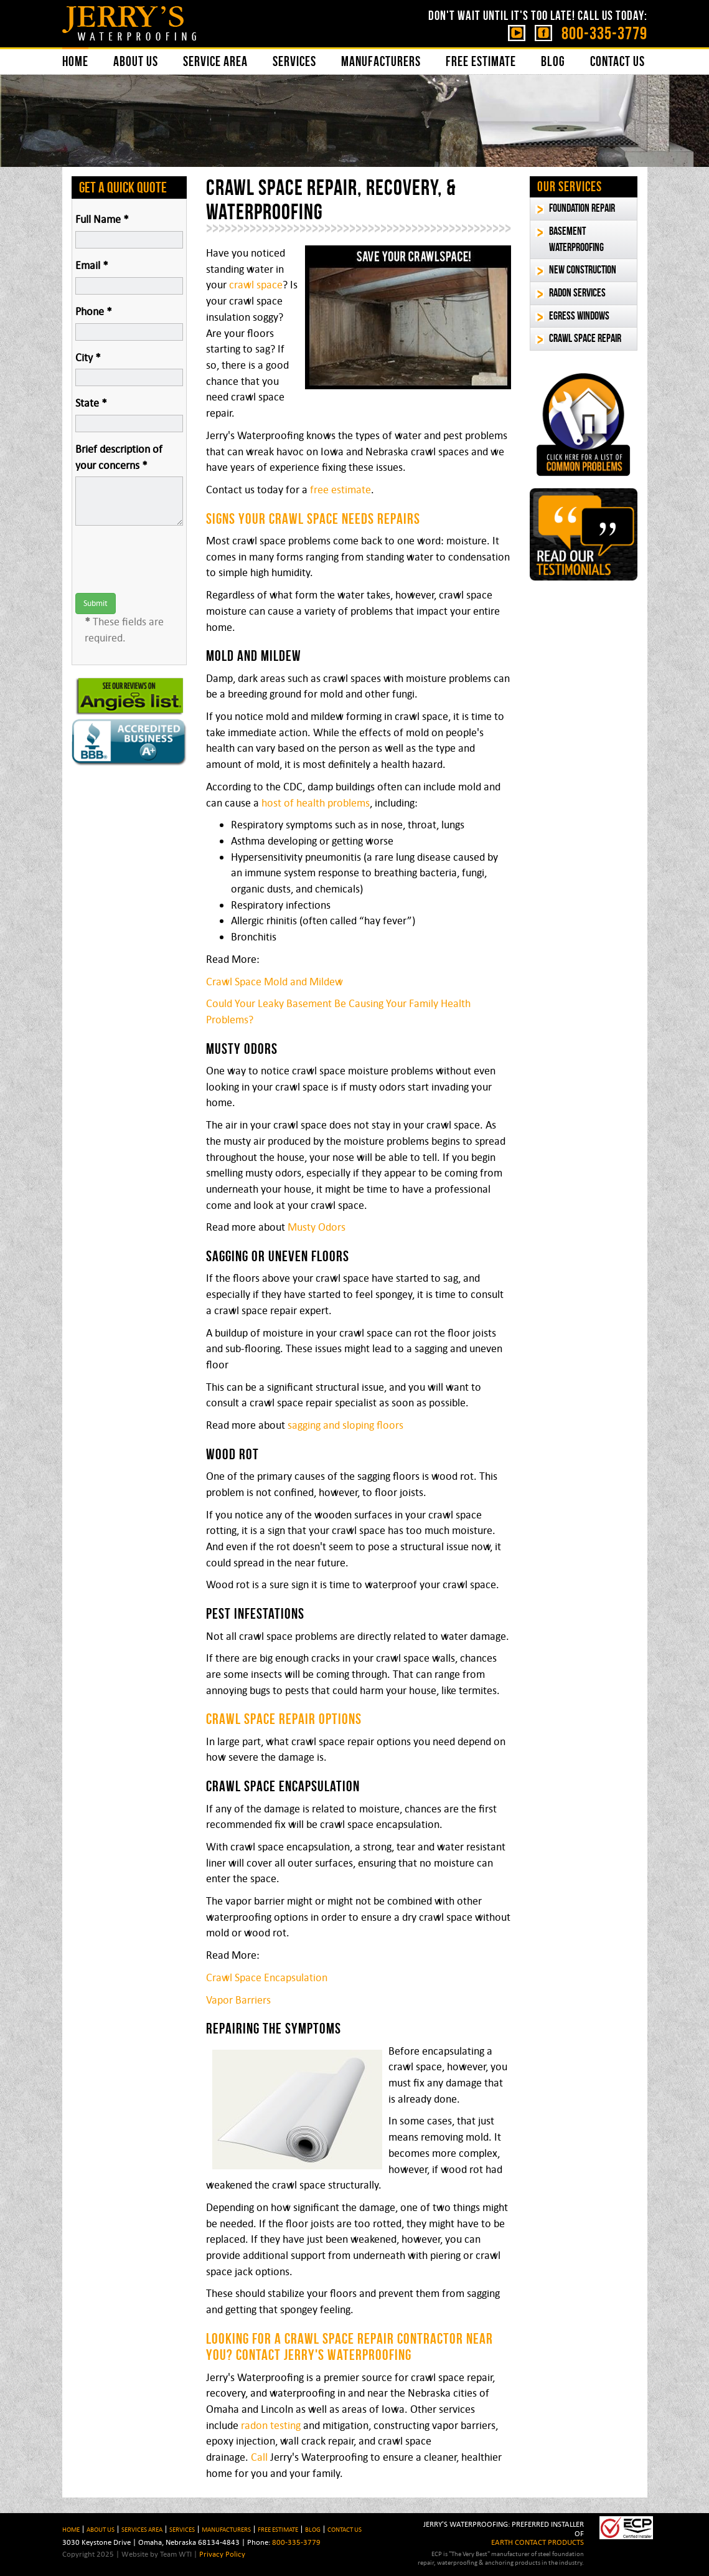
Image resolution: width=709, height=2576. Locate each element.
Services (294, 61)
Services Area (141, 2529)
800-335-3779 (604, 33)
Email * (91, 265)
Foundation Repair (582, 208)
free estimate (340, 489)
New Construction (582, 269)
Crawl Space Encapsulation (266, 1977)
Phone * (93, 311)
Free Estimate (481, 61)
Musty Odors (316, 1227)
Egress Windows (579, 316)
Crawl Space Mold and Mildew (274, 981)
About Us (135, 61)
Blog (553, 61)
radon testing (271, 2425)
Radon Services (577, 292)
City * (88, 357)
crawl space (256, 284)
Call (259, 2457)
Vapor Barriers (238, 2000)
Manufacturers (381, 61)
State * (91, 403)
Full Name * (102, 219)
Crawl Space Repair (585, 338)
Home (75, 61)
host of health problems (315, 803)
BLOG (313, 2529)
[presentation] (170, 559)
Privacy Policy (222, 2554)
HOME (71, 2529)
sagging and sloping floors (345, 1425)
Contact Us (617, 61)
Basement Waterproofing (576, 239)
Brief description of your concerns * (118, 457)
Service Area (215, 61)
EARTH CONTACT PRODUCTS (537, 2542)
